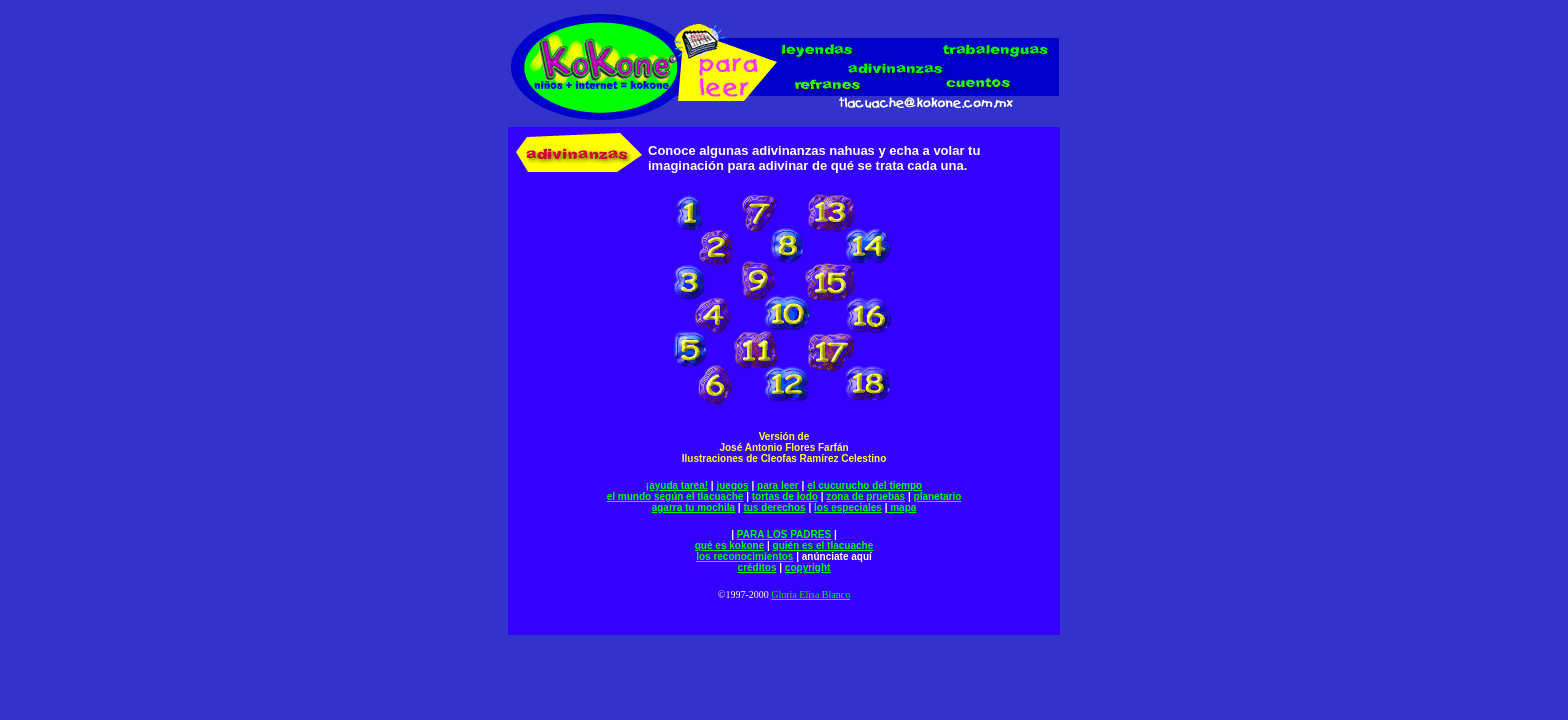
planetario (938, 496)
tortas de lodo (785, 496)
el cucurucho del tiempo (864, 485)
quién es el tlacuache (823, 545)
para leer (778, 485)
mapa (901, 507)
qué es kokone (729, 545)
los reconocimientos (744, 556)
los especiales (848, 507)
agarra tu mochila (693, 507)
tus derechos (774, 507)
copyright (808, 567)
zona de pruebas (865, 496)
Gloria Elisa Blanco (810, 594)
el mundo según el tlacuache (675, 496)
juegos (732, 485)
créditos (757, 567)
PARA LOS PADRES (784, 534)
